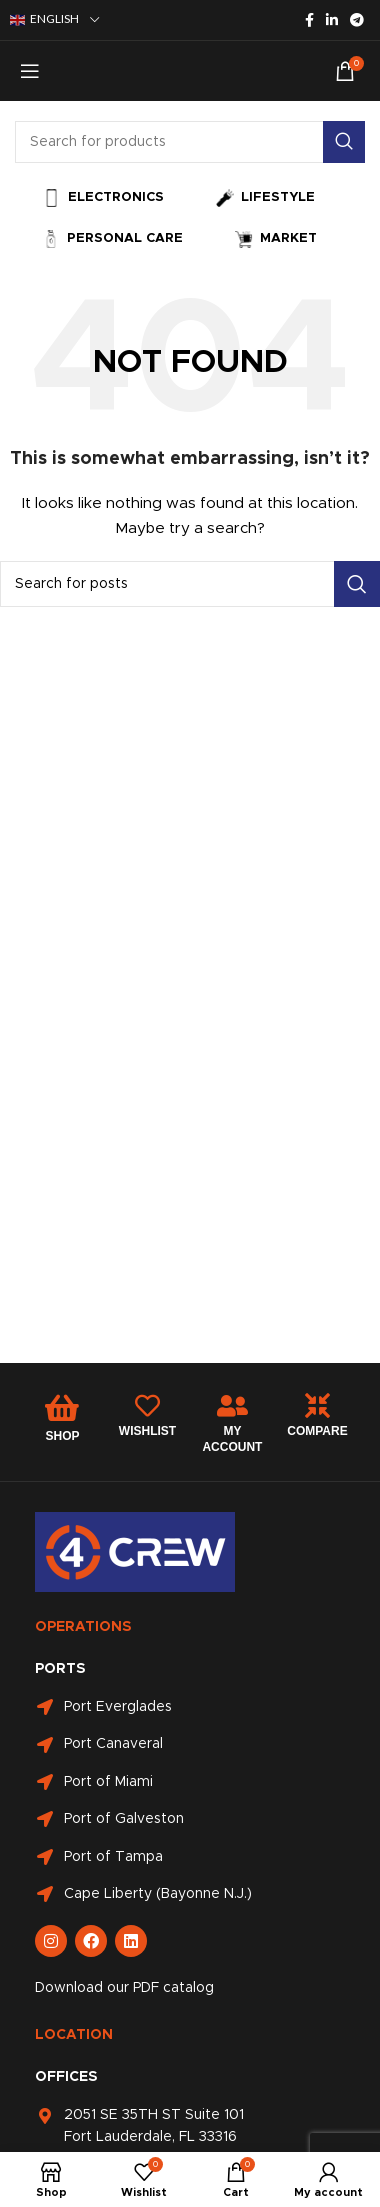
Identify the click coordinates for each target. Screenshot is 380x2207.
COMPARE (317, 1431)
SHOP (62, 1436)
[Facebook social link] (309, 20)
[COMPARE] (317, 1405)
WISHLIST (147, 1431)
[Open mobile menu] (30, 71)
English (44, 20)
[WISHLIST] (147, 1405)
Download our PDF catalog (124, 1988)
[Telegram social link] (357, 20)
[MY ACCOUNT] (232, 1405)
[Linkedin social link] (332, 20)
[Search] (190, 142)
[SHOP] (62, 1408)
